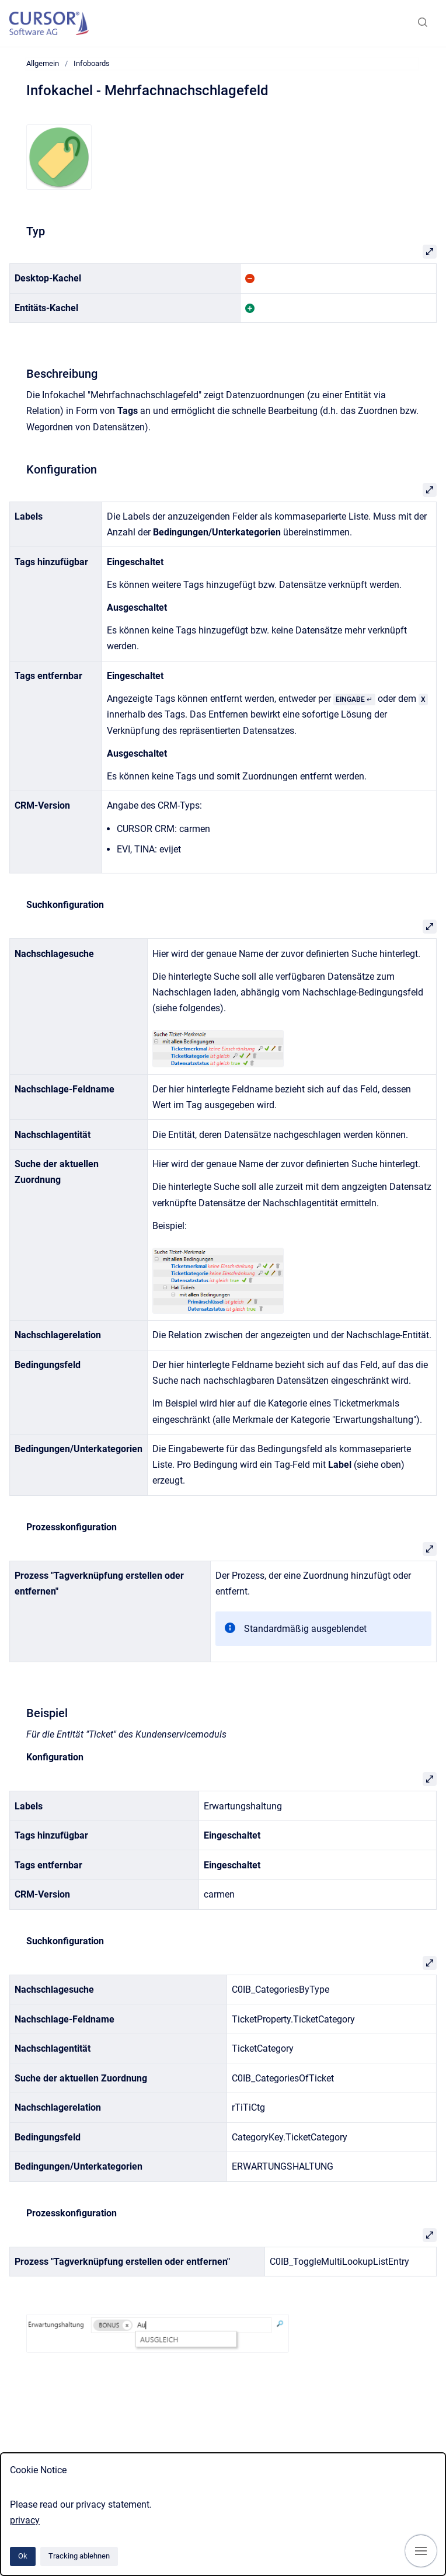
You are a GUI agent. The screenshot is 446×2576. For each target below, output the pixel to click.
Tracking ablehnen (79, 2555)
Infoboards (92, 63)
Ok (22, 2555)
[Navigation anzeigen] (421, 2551)
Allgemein (42, 63)
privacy (25, 2520)
